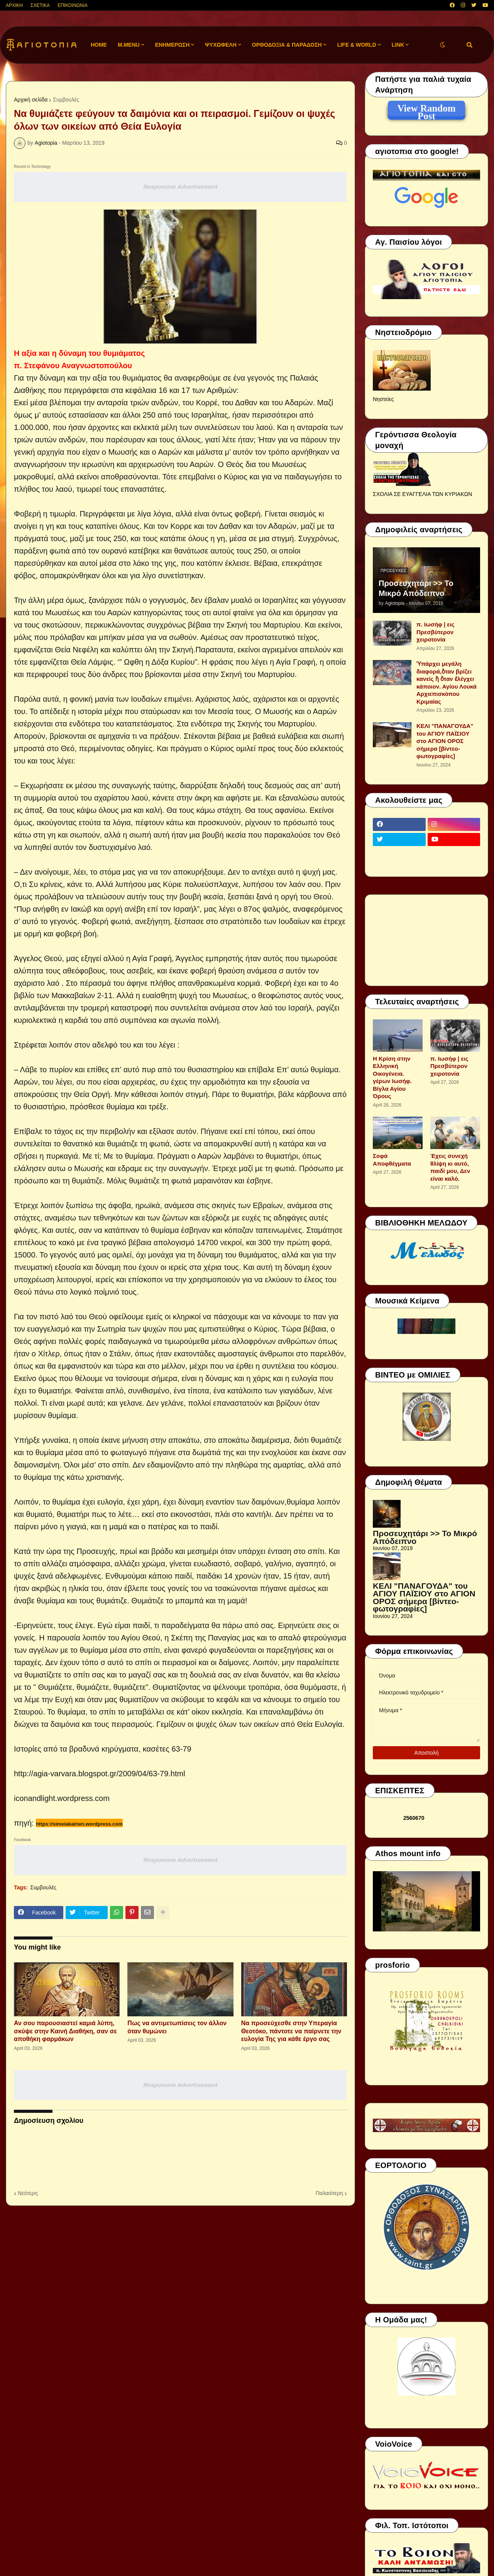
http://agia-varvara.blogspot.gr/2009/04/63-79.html (99, 1773)
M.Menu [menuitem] (129, 45)
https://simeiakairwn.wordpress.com (79, 1824)
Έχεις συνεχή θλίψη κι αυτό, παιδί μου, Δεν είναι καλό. (450, 1167)
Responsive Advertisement (180, 186)
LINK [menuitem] (398, 45)
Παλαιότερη (329, 2193)
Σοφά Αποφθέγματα (392, 1160)
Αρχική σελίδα (30, 99)
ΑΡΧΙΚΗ (14, 5)
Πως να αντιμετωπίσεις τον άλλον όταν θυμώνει (177, 2027)
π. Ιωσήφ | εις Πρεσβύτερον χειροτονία (435, 632)
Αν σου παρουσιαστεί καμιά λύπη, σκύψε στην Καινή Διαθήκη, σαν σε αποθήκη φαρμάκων (65, 2031)
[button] (442, 45)
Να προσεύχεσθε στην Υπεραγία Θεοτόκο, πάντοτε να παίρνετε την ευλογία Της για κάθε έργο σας (291, 2031)
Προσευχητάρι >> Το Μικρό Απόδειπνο (416, 588)
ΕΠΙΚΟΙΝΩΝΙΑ (73, 5)
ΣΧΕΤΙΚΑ (40, 5)
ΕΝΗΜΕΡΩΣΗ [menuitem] (172, 45)
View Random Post (426, 109)
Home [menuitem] (99, 45)
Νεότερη (27, 2193)
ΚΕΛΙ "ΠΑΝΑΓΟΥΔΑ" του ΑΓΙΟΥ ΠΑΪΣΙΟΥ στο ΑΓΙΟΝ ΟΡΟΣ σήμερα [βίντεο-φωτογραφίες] (444, 741)
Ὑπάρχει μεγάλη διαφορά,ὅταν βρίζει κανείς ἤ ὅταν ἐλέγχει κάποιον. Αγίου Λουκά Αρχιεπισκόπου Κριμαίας (446, 682)
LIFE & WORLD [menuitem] (356, 45)
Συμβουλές (66, 99)
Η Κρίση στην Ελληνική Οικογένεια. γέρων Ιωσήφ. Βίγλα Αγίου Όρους (392, 1077)
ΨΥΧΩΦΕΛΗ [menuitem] (221, 45)
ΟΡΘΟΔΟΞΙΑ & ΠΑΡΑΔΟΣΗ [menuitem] (287, 45)
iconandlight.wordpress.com (62, 1798)
